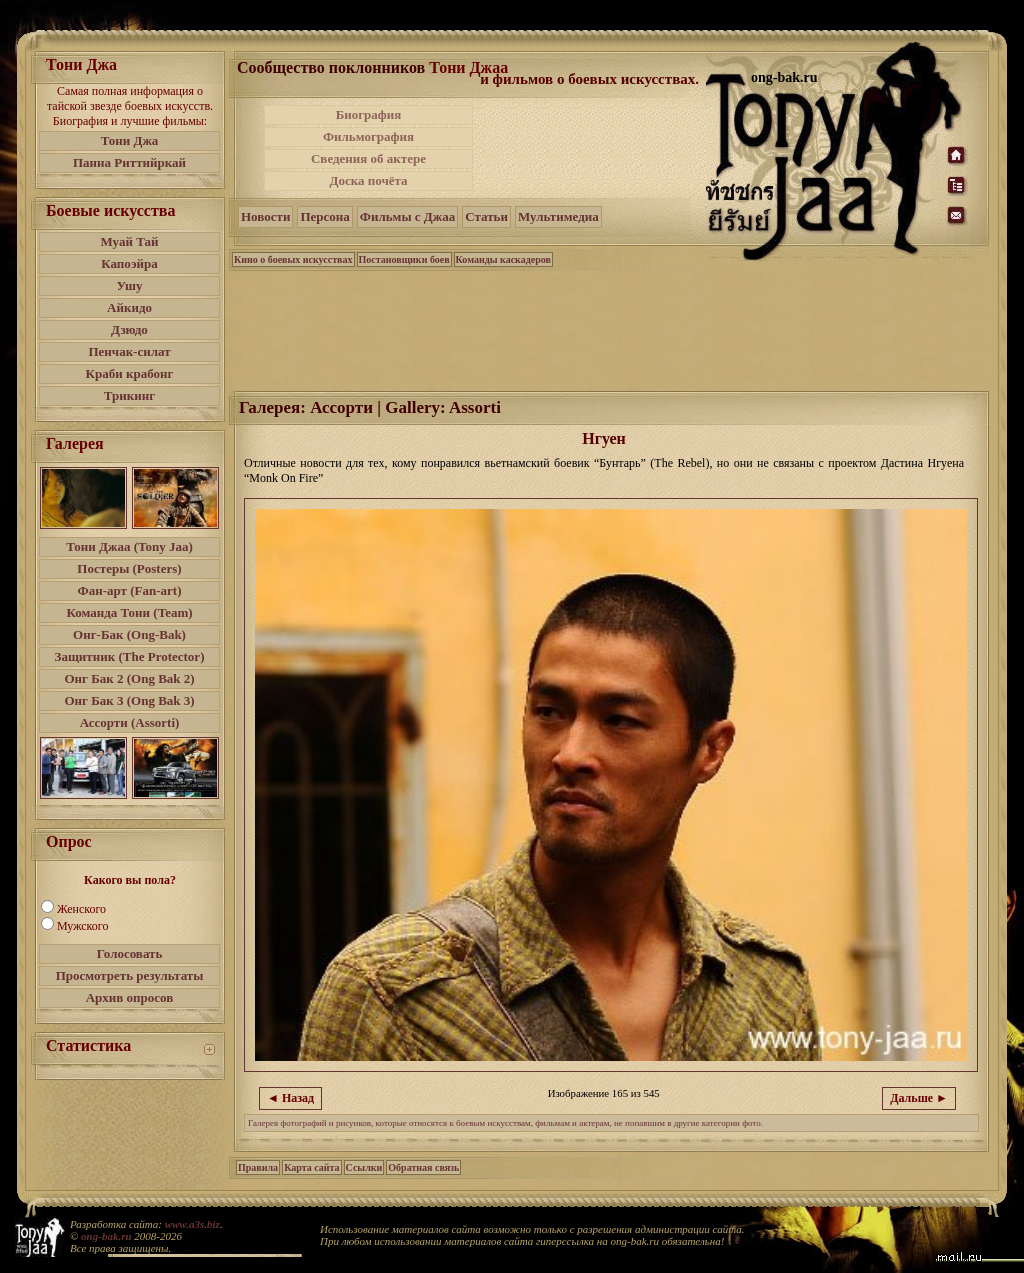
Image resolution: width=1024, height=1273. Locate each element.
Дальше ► (919, 1098)
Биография (369, 114)
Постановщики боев (404, 259)
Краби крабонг (130, 373)
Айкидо (129, 307)
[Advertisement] (591, 148)
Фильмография (368, 136)
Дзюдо (129, 329)
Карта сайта (311, 1167)
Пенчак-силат (129, 351)
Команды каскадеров (503, 259)
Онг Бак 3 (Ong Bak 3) (129, 700)
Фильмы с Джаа (407, 216)
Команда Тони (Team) (129, 612)
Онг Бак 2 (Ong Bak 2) (129, 678)
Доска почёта (368, 180)
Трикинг (129, 395)
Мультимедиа (558, 216)
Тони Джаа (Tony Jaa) (129, 546)
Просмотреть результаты (130, 975)
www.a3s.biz (192, 1224)
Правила (258, 1167)
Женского (81, 909)
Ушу (130, 285)
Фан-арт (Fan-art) (130, 590)
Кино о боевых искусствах (293, 259)
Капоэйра (129, 263)
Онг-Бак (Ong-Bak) (129, 634)
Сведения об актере (368, 158)
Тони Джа (130, 140)
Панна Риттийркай (129, 162)
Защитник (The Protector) (130, 656)
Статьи (486, 216)
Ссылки (364, 1167)
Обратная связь (423, 1167)
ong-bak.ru (106, 1236)
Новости (265, 216)
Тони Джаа (468, 67)
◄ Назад (290, 1098)
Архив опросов (130, 997)
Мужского (82, 926)
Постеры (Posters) (129, 568)
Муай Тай (129, 241)
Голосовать (130, 953)
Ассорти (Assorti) (130, 722)
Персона (324, 216)
